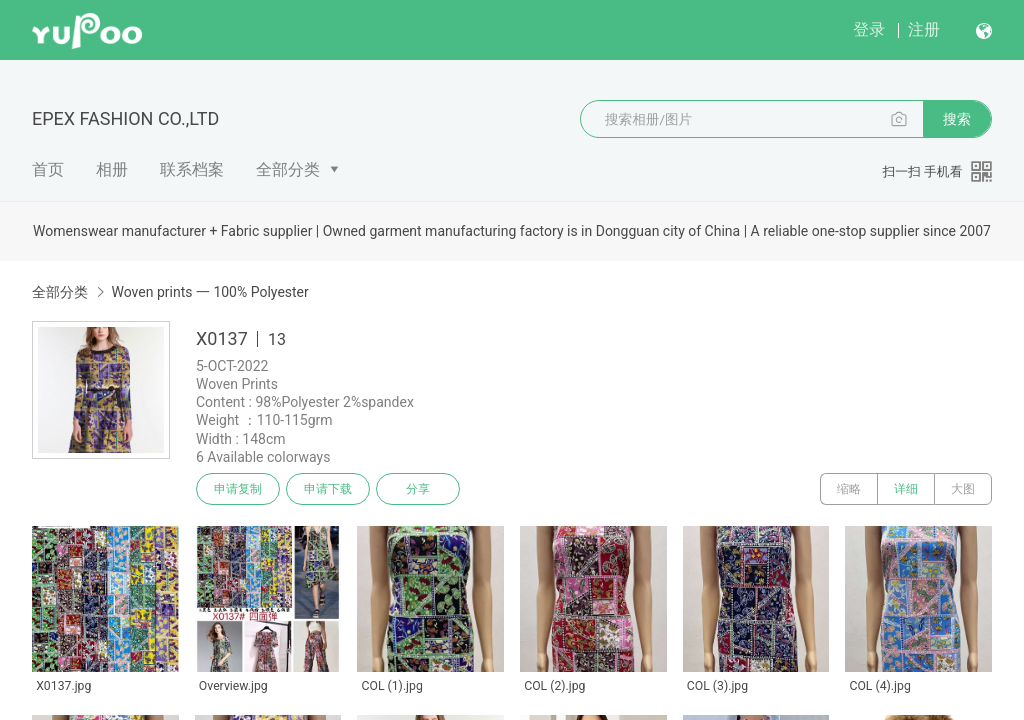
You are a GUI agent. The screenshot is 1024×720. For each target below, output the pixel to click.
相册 (112, 169)
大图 (963, 489)
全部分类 (288, 169)
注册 (924, 29)
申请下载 (328, 489)
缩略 (849, 489)
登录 (869, 29)
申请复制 (238, 489)
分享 (418, 489)
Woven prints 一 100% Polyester (209, 292)
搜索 (957, 119)
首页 (48, 169)
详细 (906, 489)
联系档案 (192, 169)
